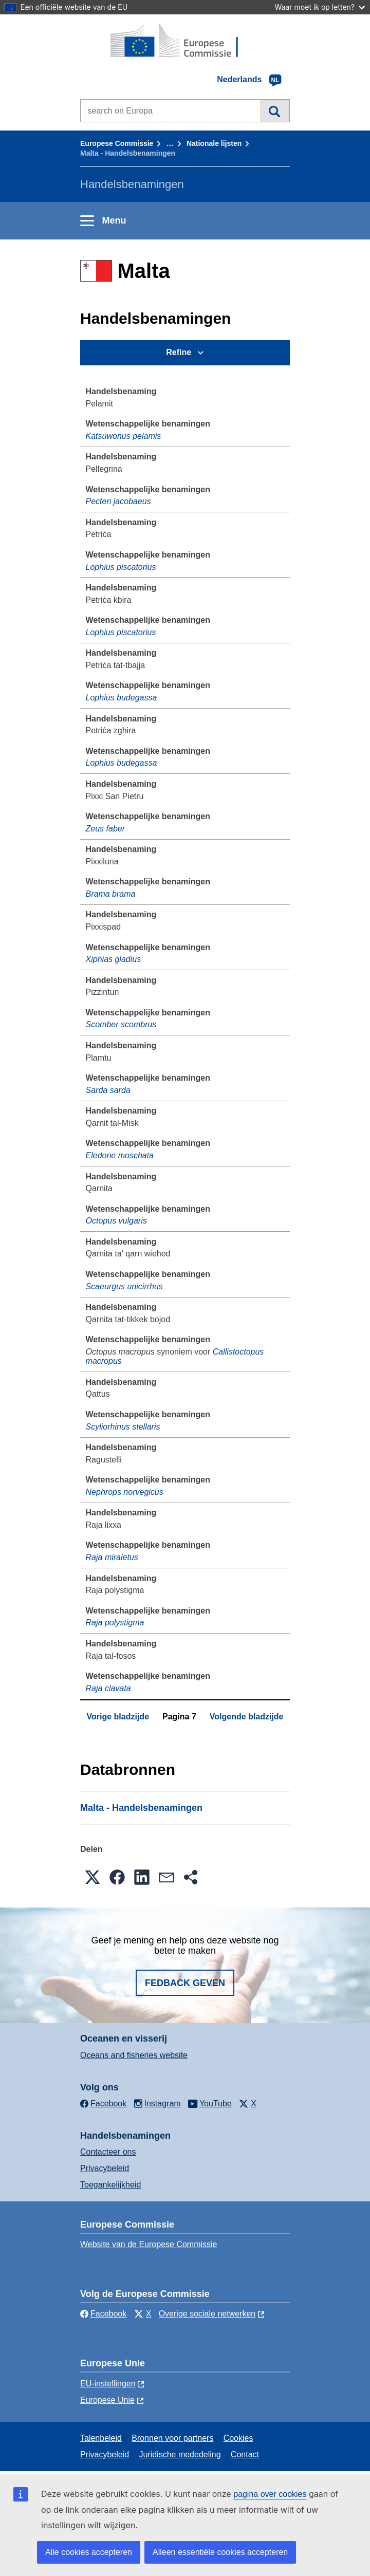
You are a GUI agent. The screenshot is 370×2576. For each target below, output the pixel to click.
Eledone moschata (120, 1155)
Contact (245, 2454)
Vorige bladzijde (118, 1716)
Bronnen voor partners (172, 2438)
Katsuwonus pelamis (123, 436)
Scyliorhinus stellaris (123, 1426)
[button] (92, 1877)
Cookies (238, 2438)
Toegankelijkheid (110, 2184)
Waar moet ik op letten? (320, 7)
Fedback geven (185, 1983)
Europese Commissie (116, 143)
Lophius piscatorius (121, 567)
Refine (178, 352)
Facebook (103, 2313)
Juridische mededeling (179, 2454)
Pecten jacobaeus (118, 501)
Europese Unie (107, 2400)
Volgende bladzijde (247, 1716)
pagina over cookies (269, 2494)
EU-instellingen (108, 2383)
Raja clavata (108, 1688)
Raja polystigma (115, 1622)
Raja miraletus (112, 1557)
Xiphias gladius (113, 959)
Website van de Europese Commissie (148, 2244)
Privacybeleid (104, 2168)
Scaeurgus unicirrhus (124, 1286)
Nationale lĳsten (214, 143)
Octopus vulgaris (116, 1220)
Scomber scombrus (121, 1024)
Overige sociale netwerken (207, 2313)
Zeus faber (105, 828)
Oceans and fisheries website (134, 2055)
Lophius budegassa (121, 697)
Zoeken (274, 110)
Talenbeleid (101, 2438)
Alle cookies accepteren (88, 2552)
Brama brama (111, 893)
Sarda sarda (108, 1090)
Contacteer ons (108, 2151)
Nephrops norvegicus (124, 1492)
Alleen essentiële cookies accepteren (220, 2552)
